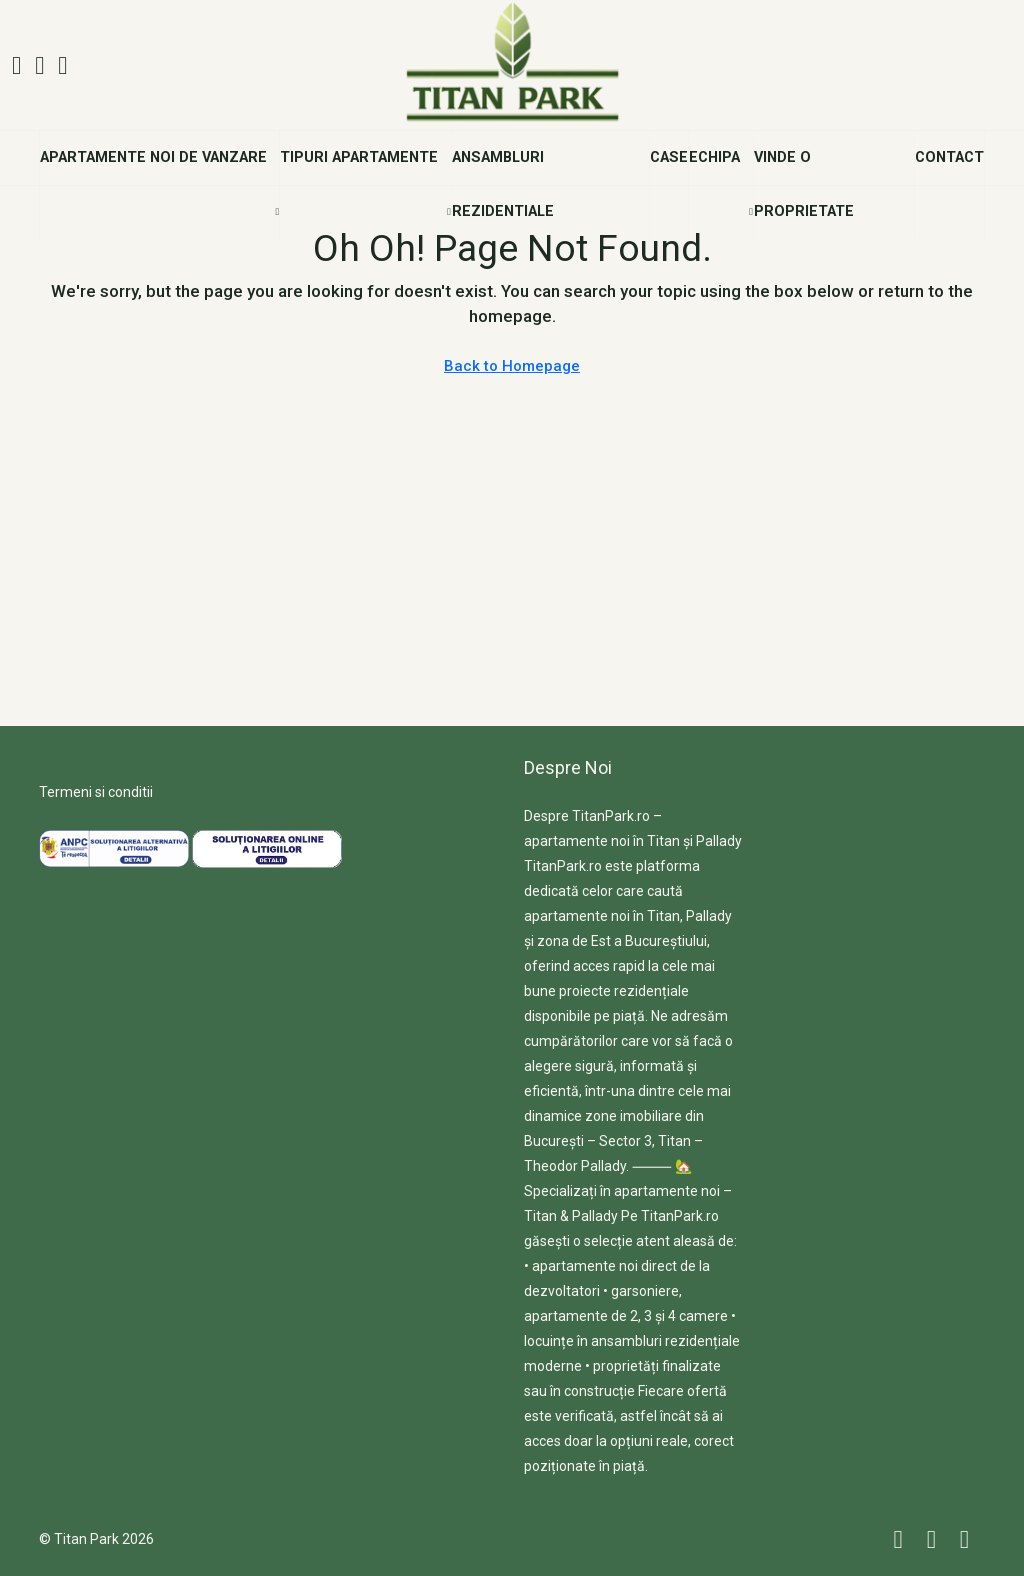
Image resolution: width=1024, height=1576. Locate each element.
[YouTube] (968, 1539)
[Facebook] (902, 1539)
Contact (949, 157)
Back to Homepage (512, 366)
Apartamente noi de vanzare (153, 157)
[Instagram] (935, 1539)
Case (669, 157)
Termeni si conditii (96, 792)
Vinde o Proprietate (804, 184)
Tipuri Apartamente (359, 157)
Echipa (714, 157)
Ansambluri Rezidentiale (503, 184)
